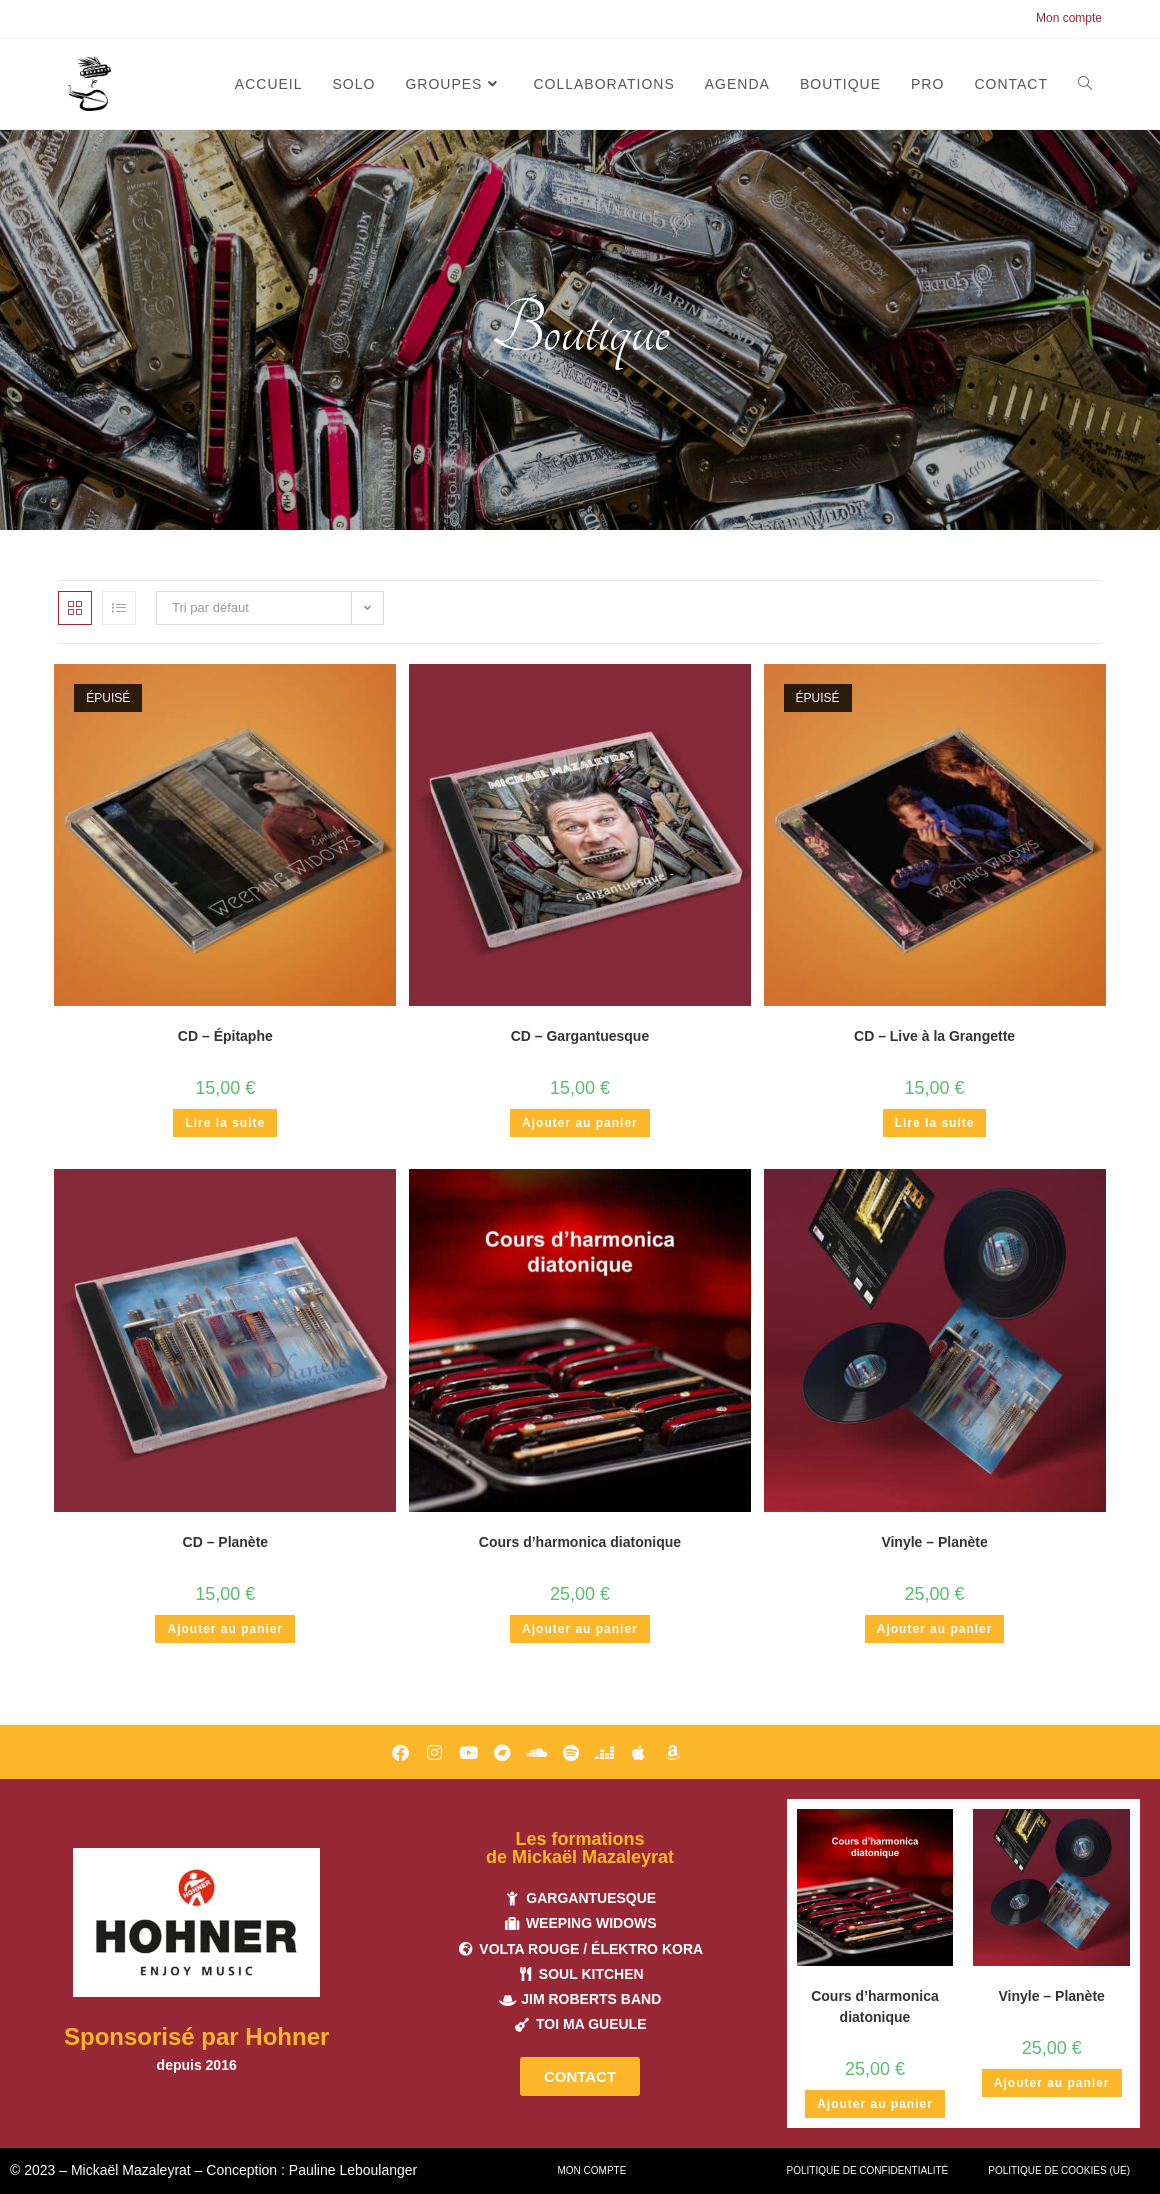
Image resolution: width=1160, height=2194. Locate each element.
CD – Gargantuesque (580, 1036)
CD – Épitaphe (225, 1036)
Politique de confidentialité (868, 2170)
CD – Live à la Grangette (934, 1036)
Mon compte (1069, 18)
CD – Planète (226, 1542)
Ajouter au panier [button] (580, 1123)
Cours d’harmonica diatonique (580, 1542)
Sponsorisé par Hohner (196, 2036)
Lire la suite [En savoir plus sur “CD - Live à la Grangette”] (935, 1123)
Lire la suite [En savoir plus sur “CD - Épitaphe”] (225, 1123)
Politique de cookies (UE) (1059, 2170)
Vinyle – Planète (934, 1542)
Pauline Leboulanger (353, 2170)
